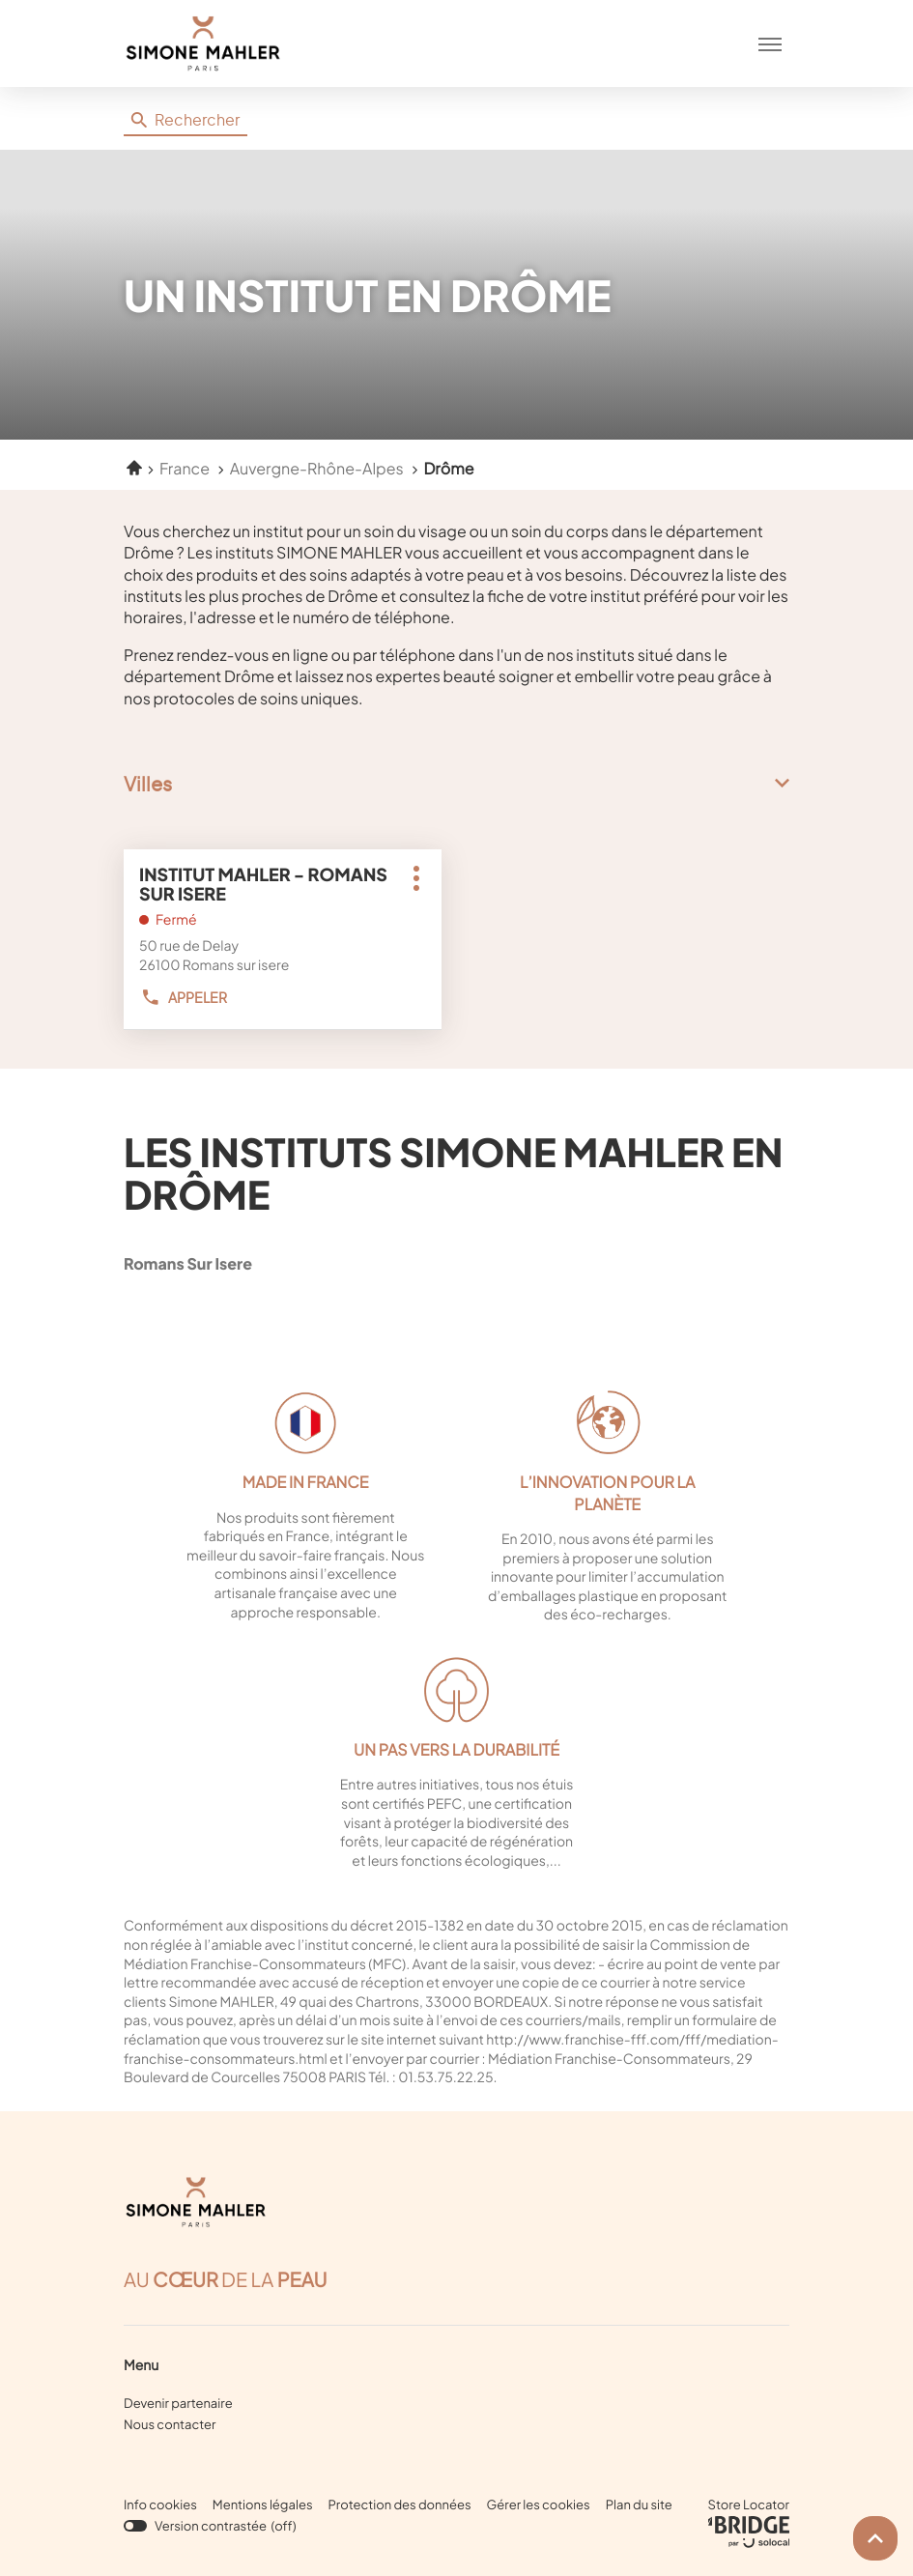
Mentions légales (263, 2505)
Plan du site (639, 2504)
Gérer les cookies (538, 2504)
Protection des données (399, 2505)
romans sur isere (244, 1263)
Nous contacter (169, 2424)
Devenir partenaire (178, 2403)
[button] (770, 43)
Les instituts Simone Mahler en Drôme (453, 1172)
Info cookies (160, 2505)
